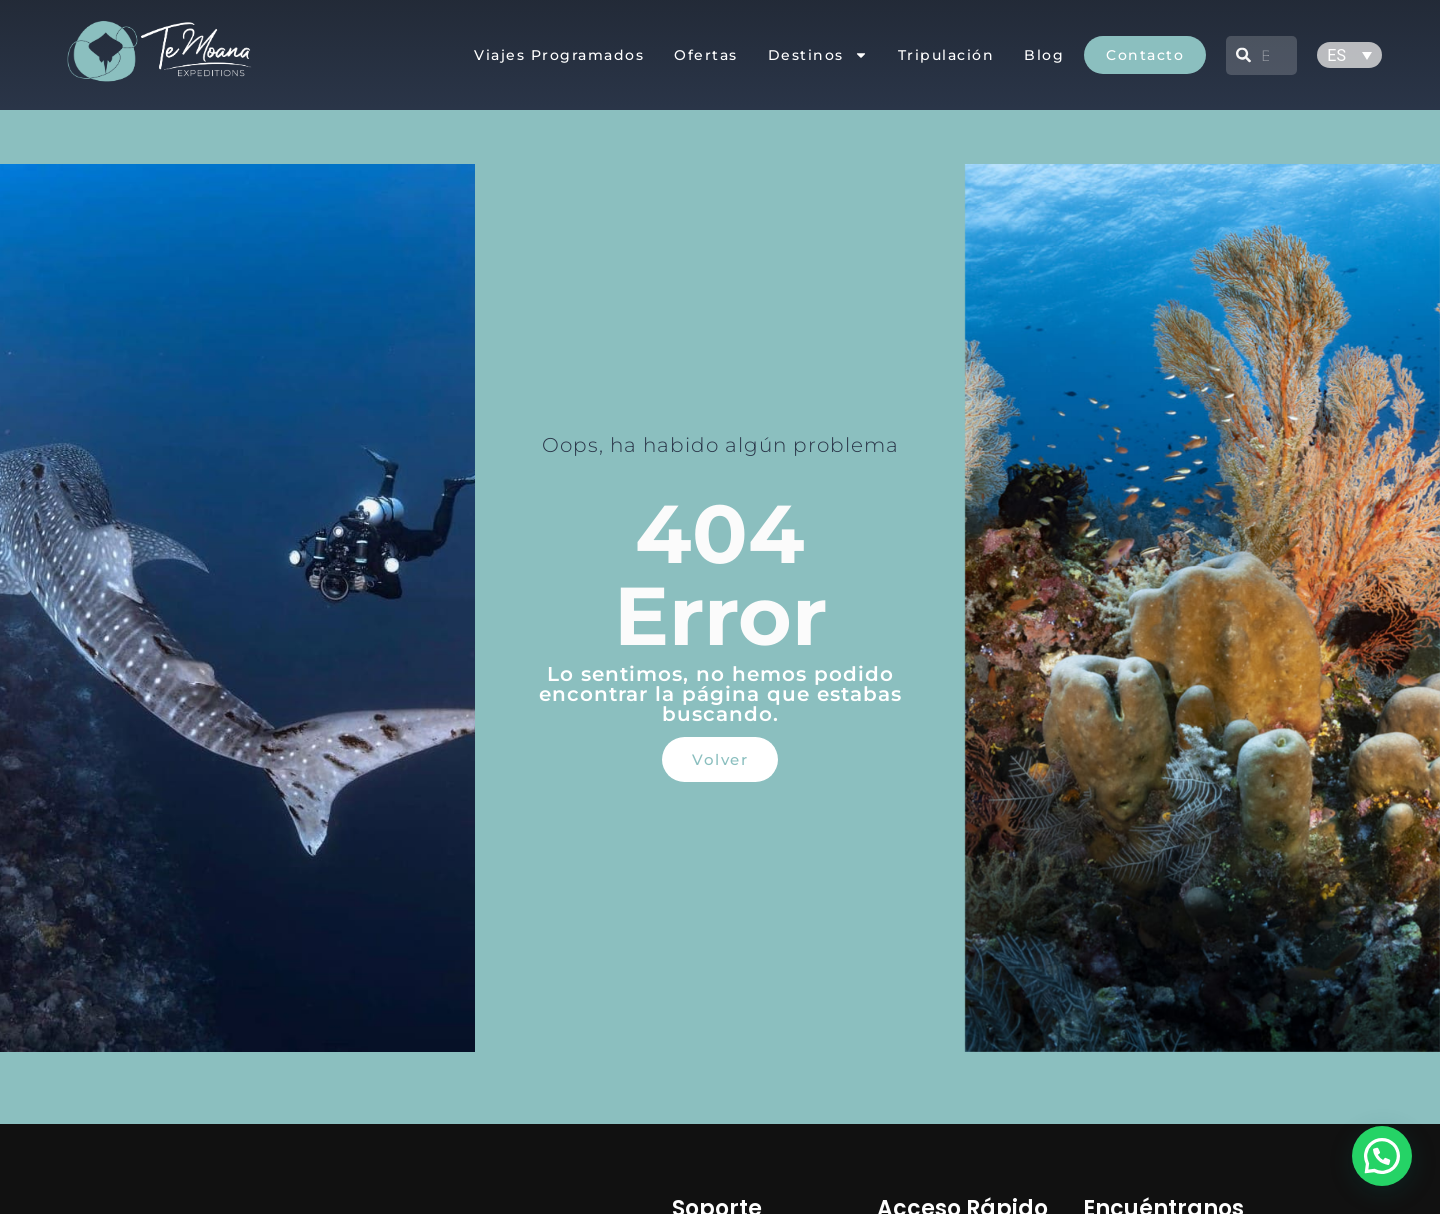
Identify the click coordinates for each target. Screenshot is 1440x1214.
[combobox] (1261, 55)
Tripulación (946, 55)
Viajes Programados (559, 55)
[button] (1382, 1156)
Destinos (818, 55)
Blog (1044, 55)
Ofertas (706, 55)
